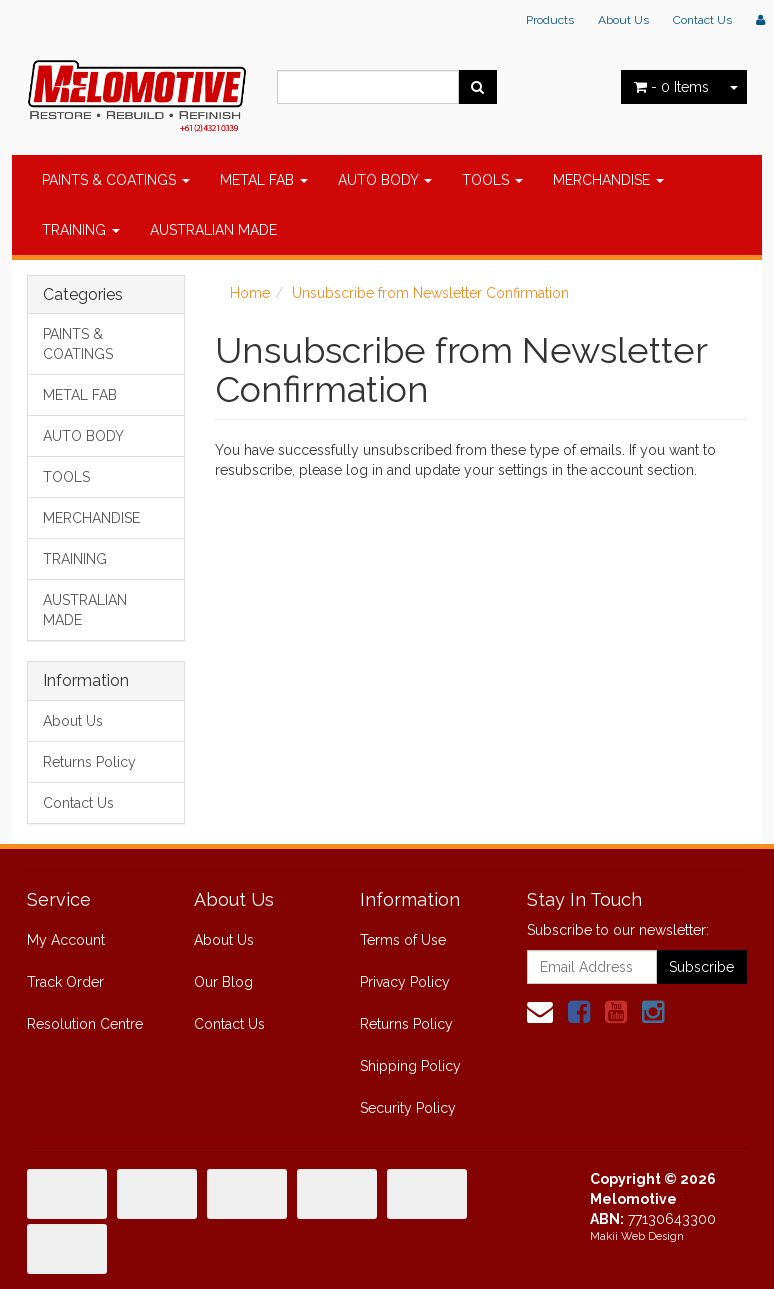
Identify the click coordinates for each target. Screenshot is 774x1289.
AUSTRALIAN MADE (213, 230)
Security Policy (408, 1108)
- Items (671, 87)
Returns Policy (89, 762)
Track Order (65, 982)
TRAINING (81, 230)
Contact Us (702, 20)
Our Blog (223, 982)
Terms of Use (403, 940)
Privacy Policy (405, 982)
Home (250, 293)
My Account (66, 940)
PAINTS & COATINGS (116, 180)
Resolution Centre (85, 1024)
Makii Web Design (637, 1236)
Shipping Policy (410, 1066)
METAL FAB (264, 180)
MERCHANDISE (608, 180)
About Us (623, 20)
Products (550, 20)
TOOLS (492, 180)
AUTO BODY (385, 180)
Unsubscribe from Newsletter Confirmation (430, 293)
